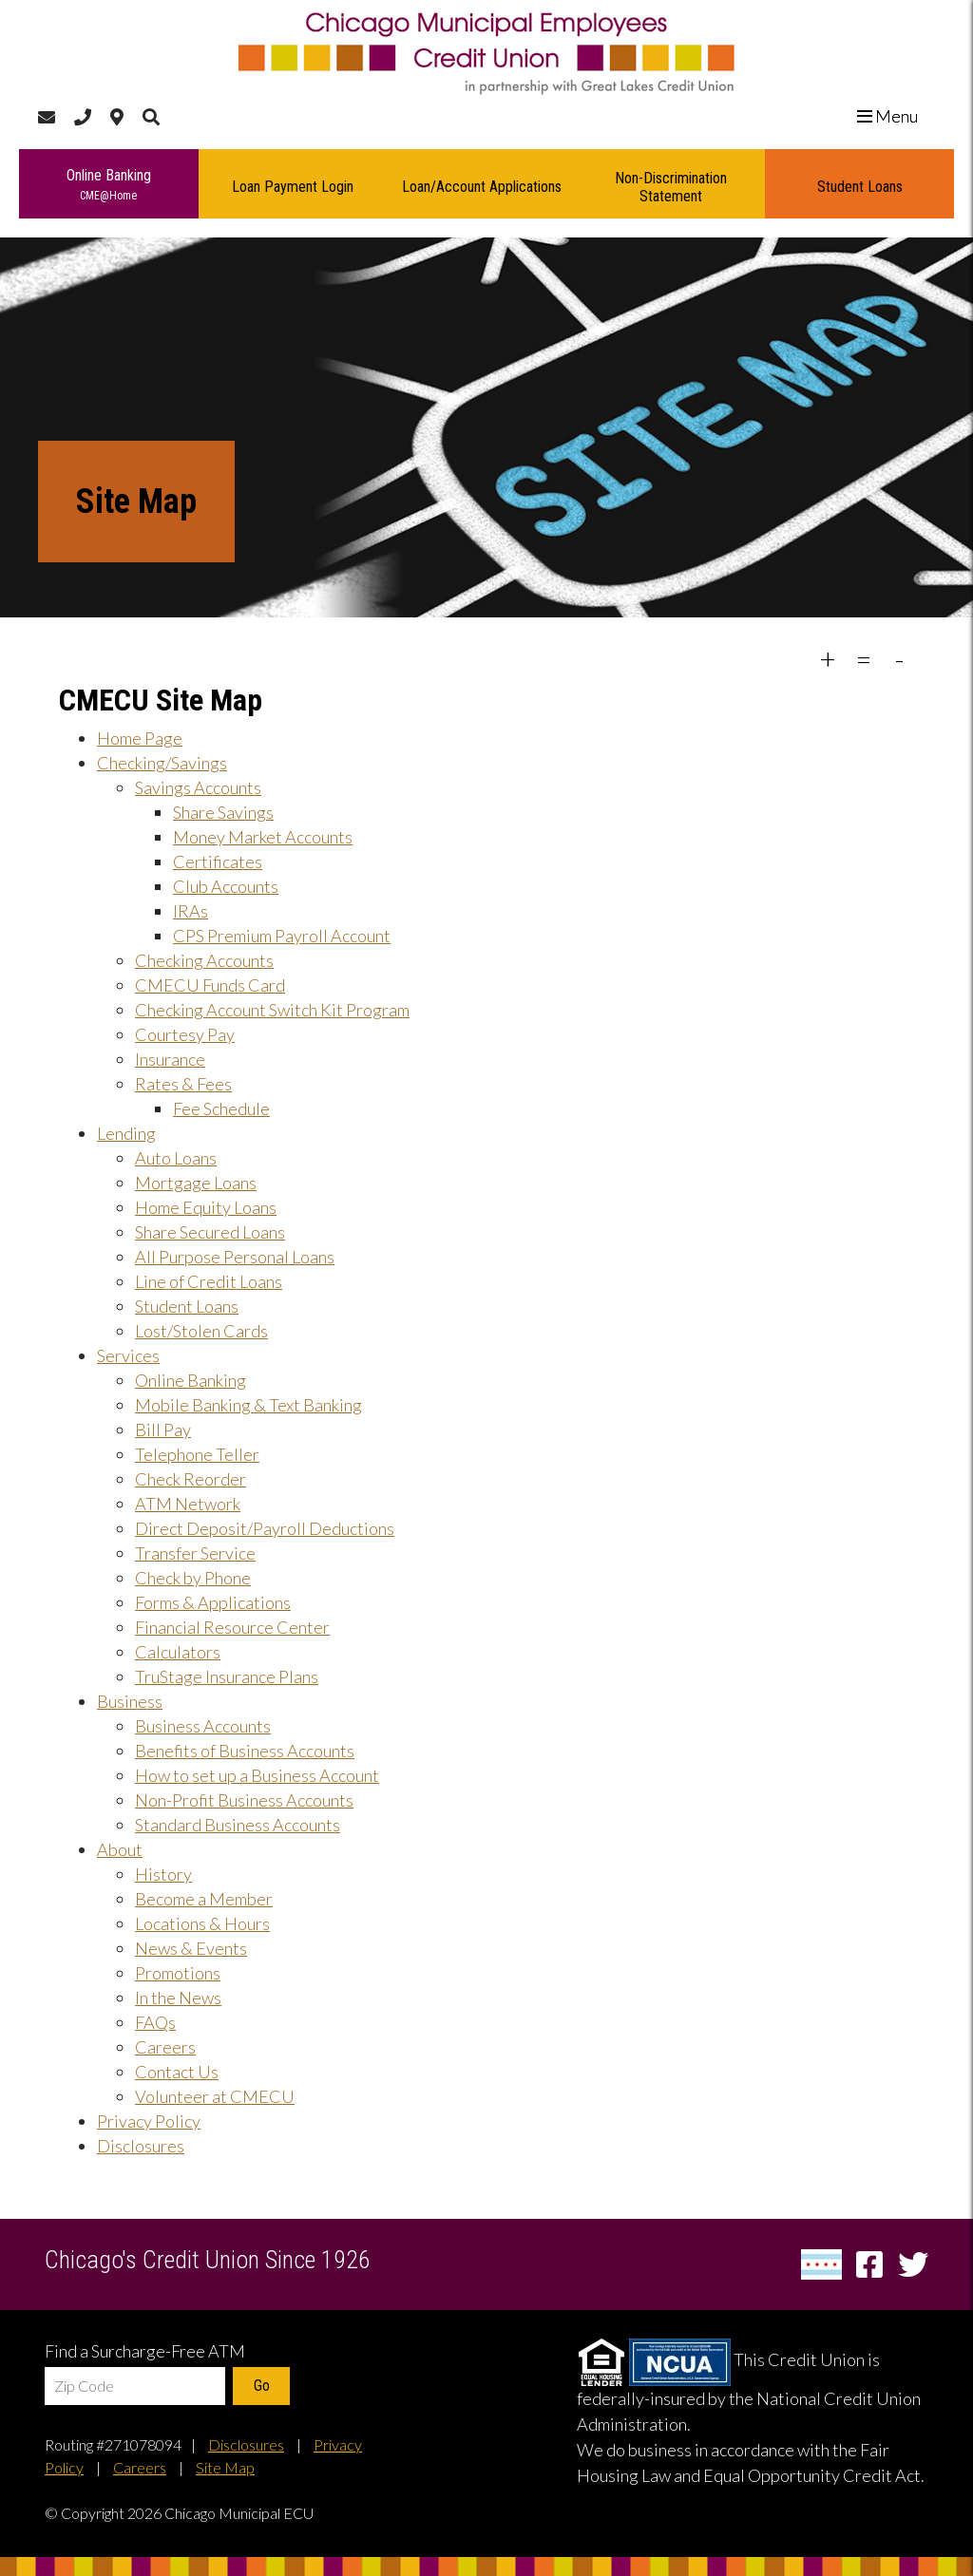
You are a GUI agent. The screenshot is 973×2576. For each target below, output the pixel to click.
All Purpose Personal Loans (234, 1256)
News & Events (191, 1948)
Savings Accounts (198, 787)
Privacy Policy (148, 2121)
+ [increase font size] (827, 658)
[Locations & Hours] (117, 117)
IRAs (190, 910)
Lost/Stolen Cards (201, 1330)
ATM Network (187, 1503)
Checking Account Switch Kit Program (272, 1009)
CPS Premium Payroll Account (282, 935)
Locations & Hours (202, 1923)
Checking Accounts (204, 960)
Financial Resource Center (232, 1627)
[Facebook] (872, 2263)
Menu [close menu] (895, 115)
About (120, 1849)
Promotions (177, 1972)
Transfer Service (195, 1553)
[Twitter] (913, 2263)
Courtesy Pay (185, 1034)
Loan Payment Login (292, 187)
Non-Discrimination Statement (671, 187)
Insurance (170, 1059)
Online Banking (109, 185)
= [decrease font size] (864, 658)
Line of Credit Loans (208, 1281)
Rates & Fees (183, 1083)
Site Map (225, 2467)
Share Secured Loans (210, 1232)
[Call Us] (83, 117)
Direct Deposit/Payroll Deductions (264, 1528)
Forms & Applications (213, 1602)
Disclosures (140, 2145)
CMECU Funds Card (210, 985)
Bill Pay (163, 1429)
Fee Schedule (221, 1108)
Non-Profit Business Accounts (244, 1800)
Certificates (217, 861)
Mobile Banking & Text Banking (248, 1404)
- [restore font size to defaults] (900, 658)
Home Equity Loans (206, 1207)
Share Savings (223, 812)
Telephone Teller (197, 1454)
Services (128, 1355)
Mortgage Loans (196, 1182)
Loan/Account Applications (482, 187)
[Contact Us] (47, 117)
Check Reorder (190, 1478)
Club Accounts (225, 886)
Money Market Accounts (263, 836)
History (163, 1874)
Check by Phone (193, 1577)
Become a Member (204, 1898)
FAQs (155, 2022)
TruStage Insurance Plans (226, 1676)
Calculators (177, 1651)
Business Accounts (203, 1725)
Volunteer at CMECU (215, 2096)
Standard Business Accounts (237, 1824)
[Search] (151, 117)
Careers (165, 2046)
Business (129, 1701)
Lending (126, 1133)
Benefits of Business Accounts (244, 1750)
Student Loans (860, 187)
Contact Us (177, 2071)
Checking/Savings (162, 762)
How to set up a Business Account (257, 1775)
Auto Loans (176, 1157)
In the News (178, 1997)
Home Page (139, 738)
